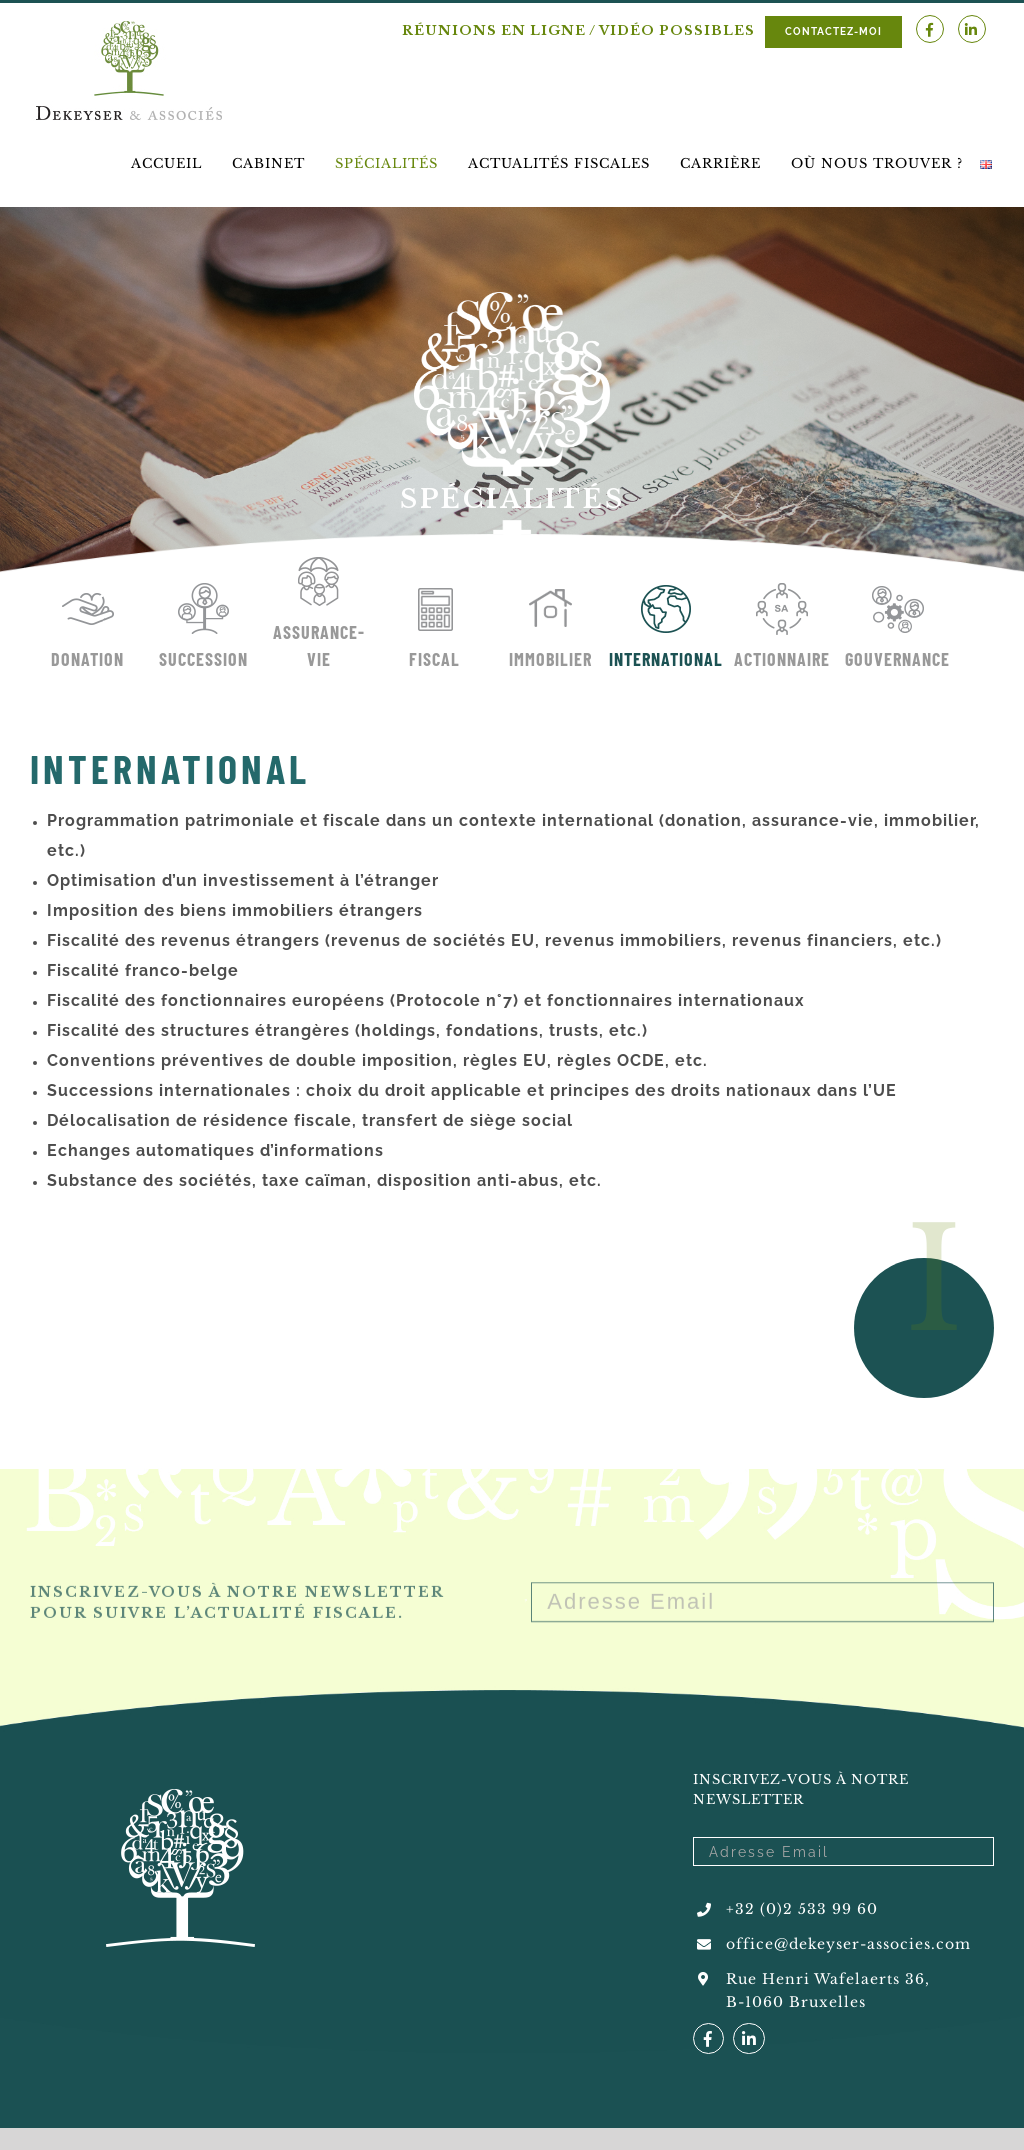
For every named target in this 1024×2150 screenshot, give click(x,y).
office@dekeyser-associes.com (848, 1944)
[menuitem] (166, 163)
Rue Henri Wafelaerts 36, (828, 1979)
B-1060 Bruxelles (796, 2002)
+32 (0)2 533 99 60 (802, 1909)
